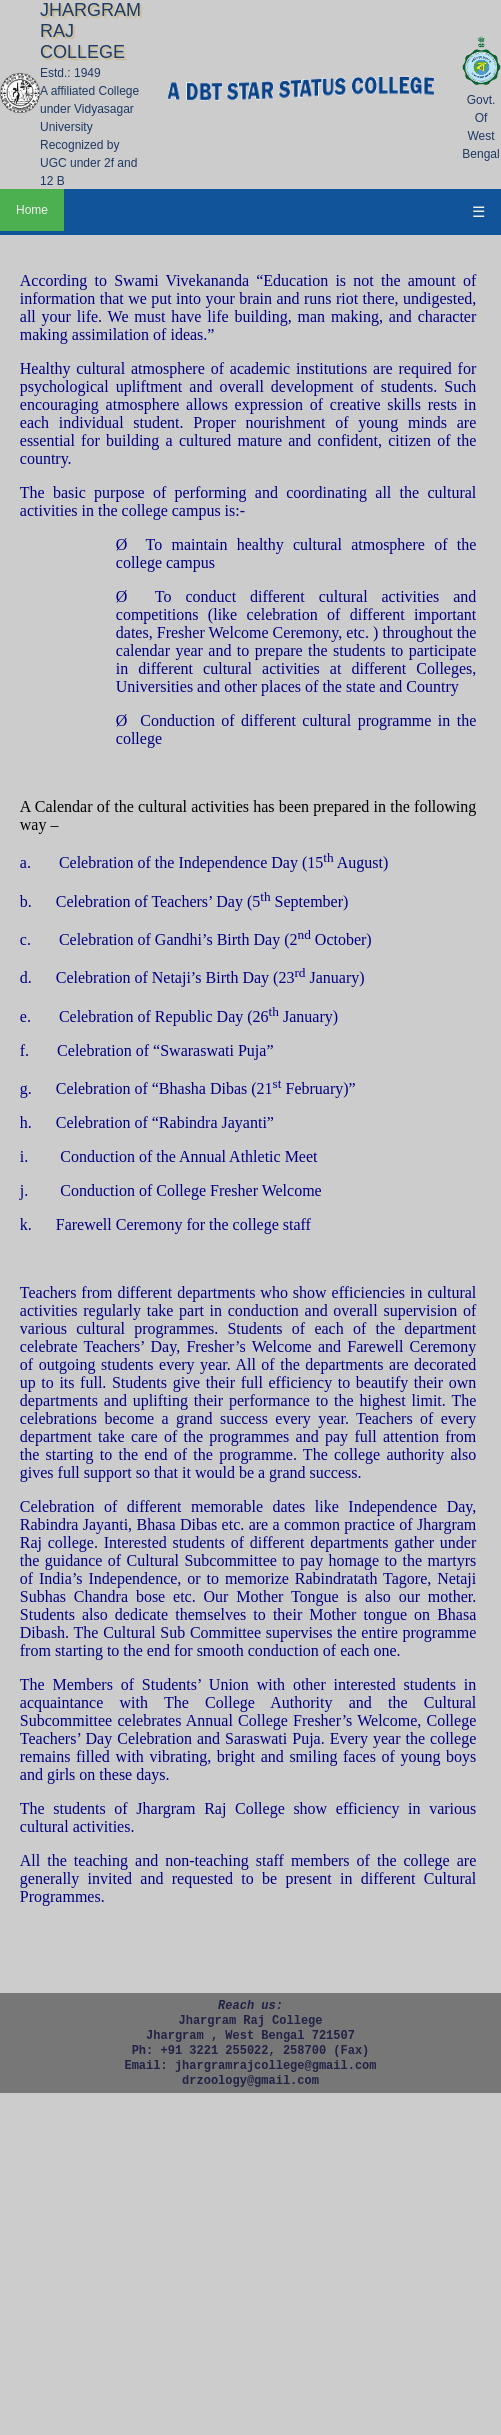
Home (32, 210)
